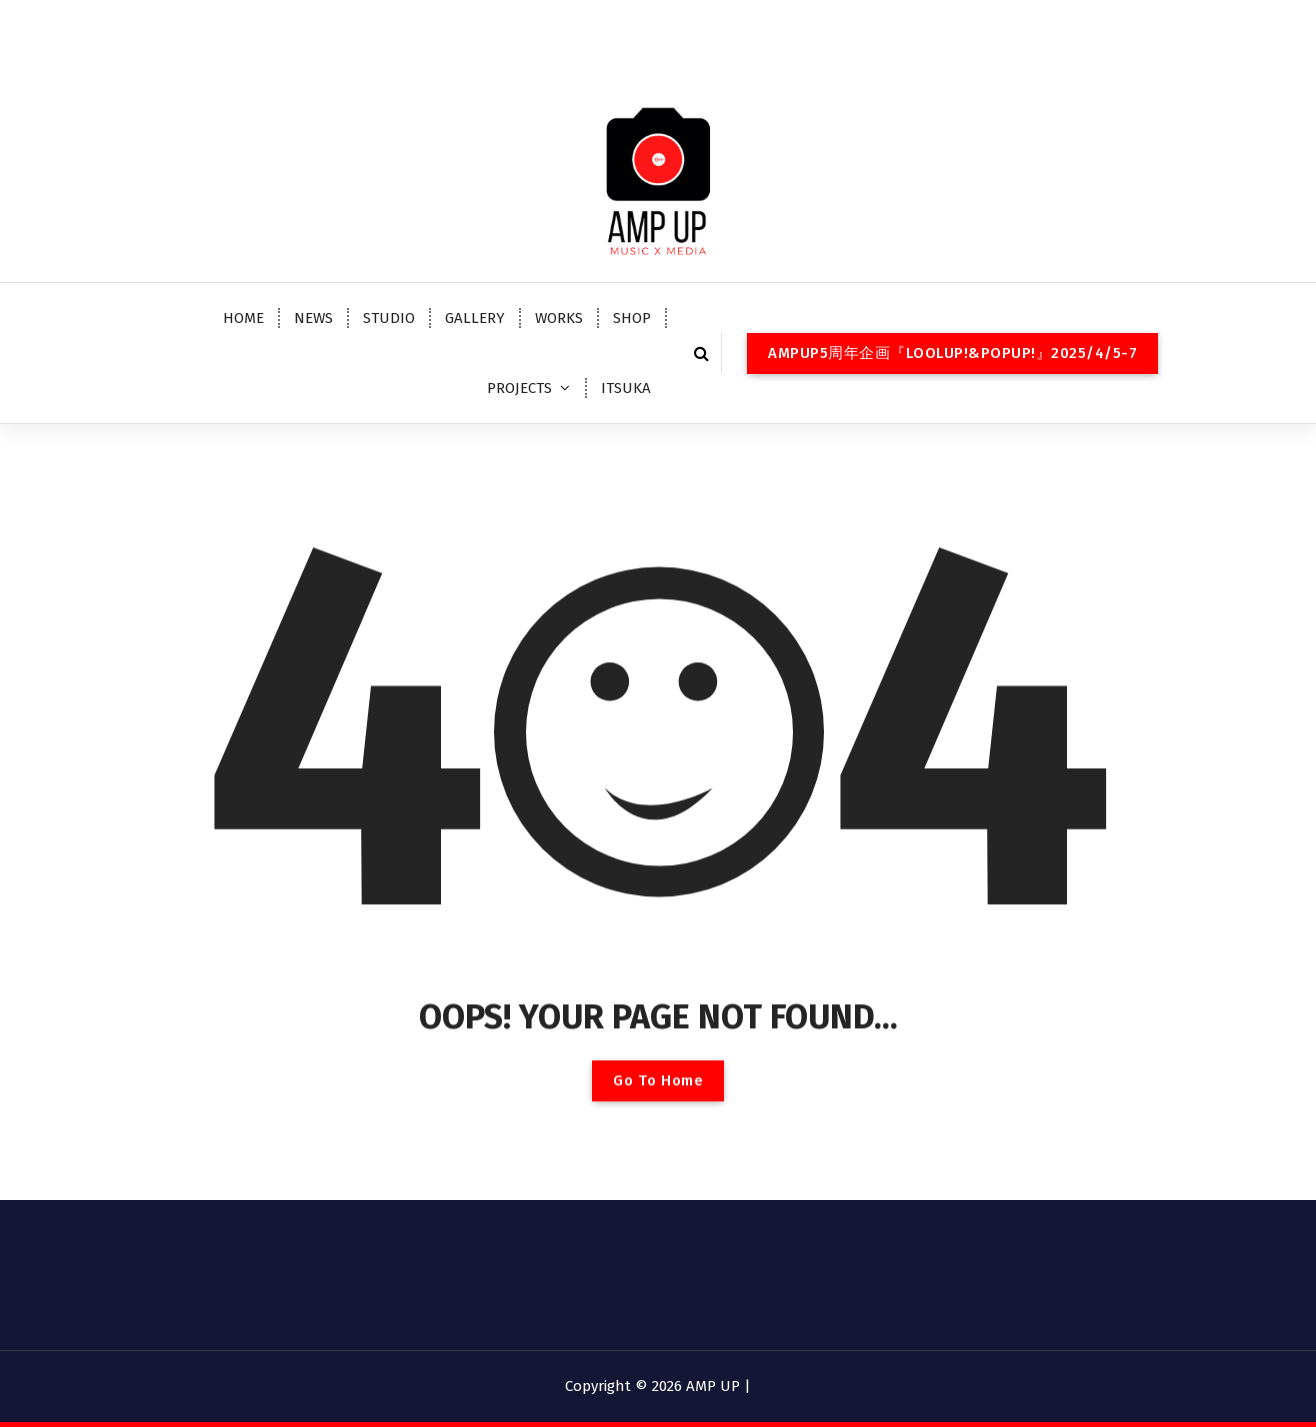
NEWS (313, 318)
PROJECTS (519, 388)
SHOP (632, 318)
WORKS (559, 318)
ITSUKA (626, 388)
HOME (243, 318)
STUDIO (389, 318)
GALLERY (475, 318)
